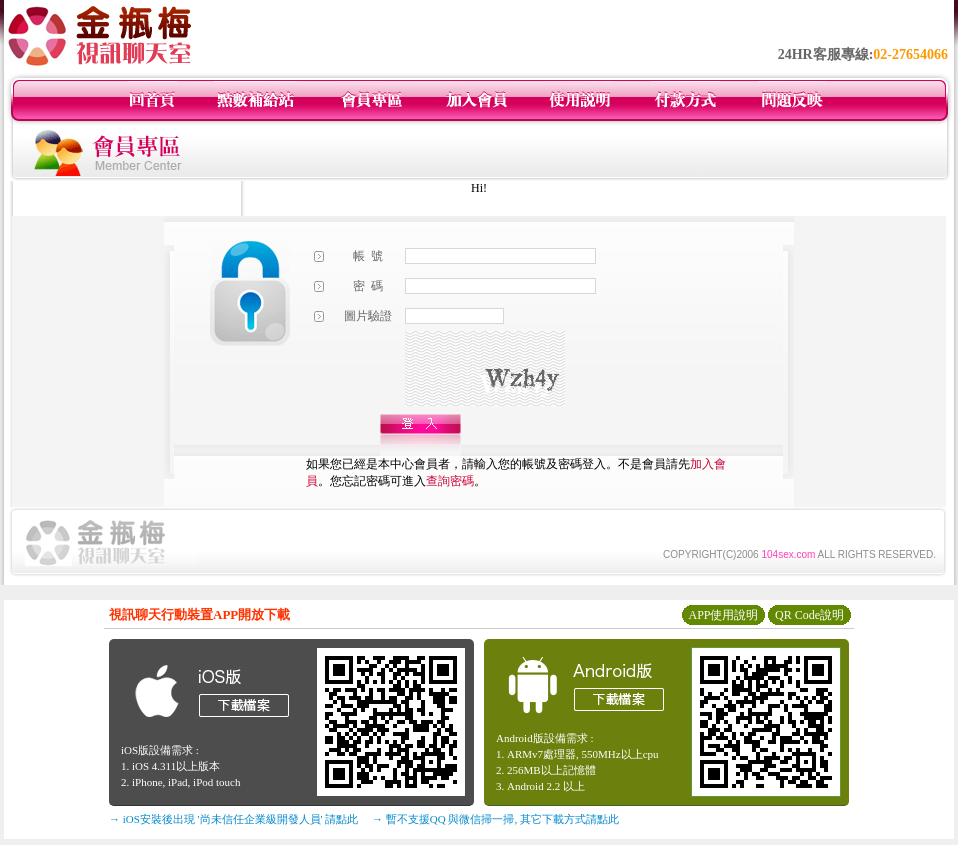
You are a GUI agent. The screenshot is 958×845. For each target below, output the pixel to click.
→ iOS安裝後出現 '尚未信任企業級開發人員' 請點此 (233, 819)
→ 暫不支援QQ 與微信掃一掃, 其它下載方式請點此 (495, 819)
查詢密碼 (450, 481)
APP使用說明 (723, 615)
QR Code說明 (809, 615)
